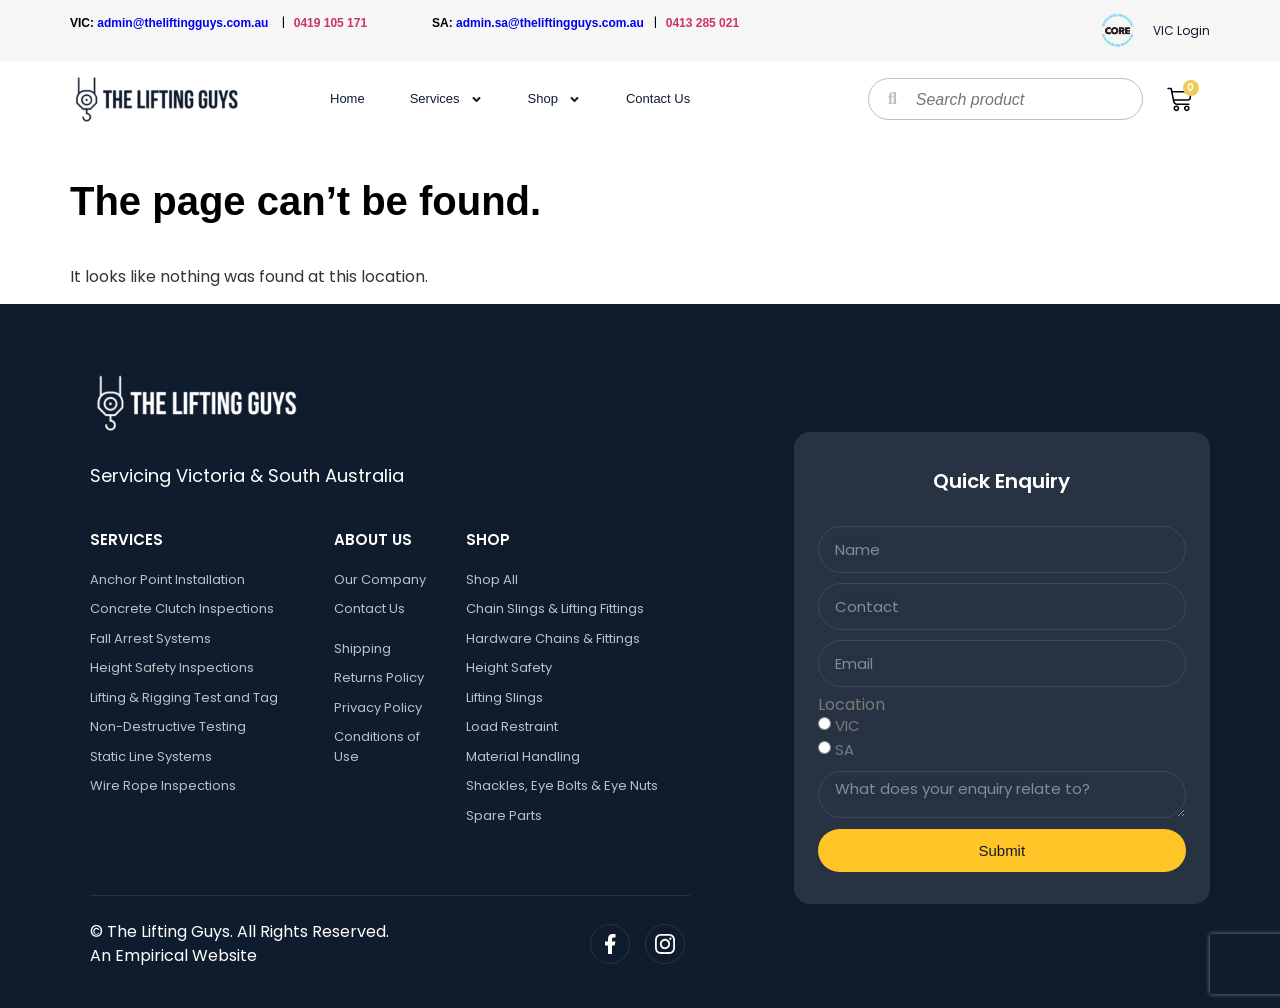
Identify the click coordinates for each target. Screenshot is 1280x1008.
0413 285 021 (702, 23)
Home (347, 98)
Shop (554, 99)
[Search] (892, 99)
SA (844, 749)
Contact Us (658, 98)
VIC (847, 725)
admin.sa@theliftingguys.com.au (555, 23)
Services (446, 99)
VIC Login (1181, 30)
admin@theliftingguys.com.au (186, 23)
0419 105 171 (330, 23)
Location (851, 705)
